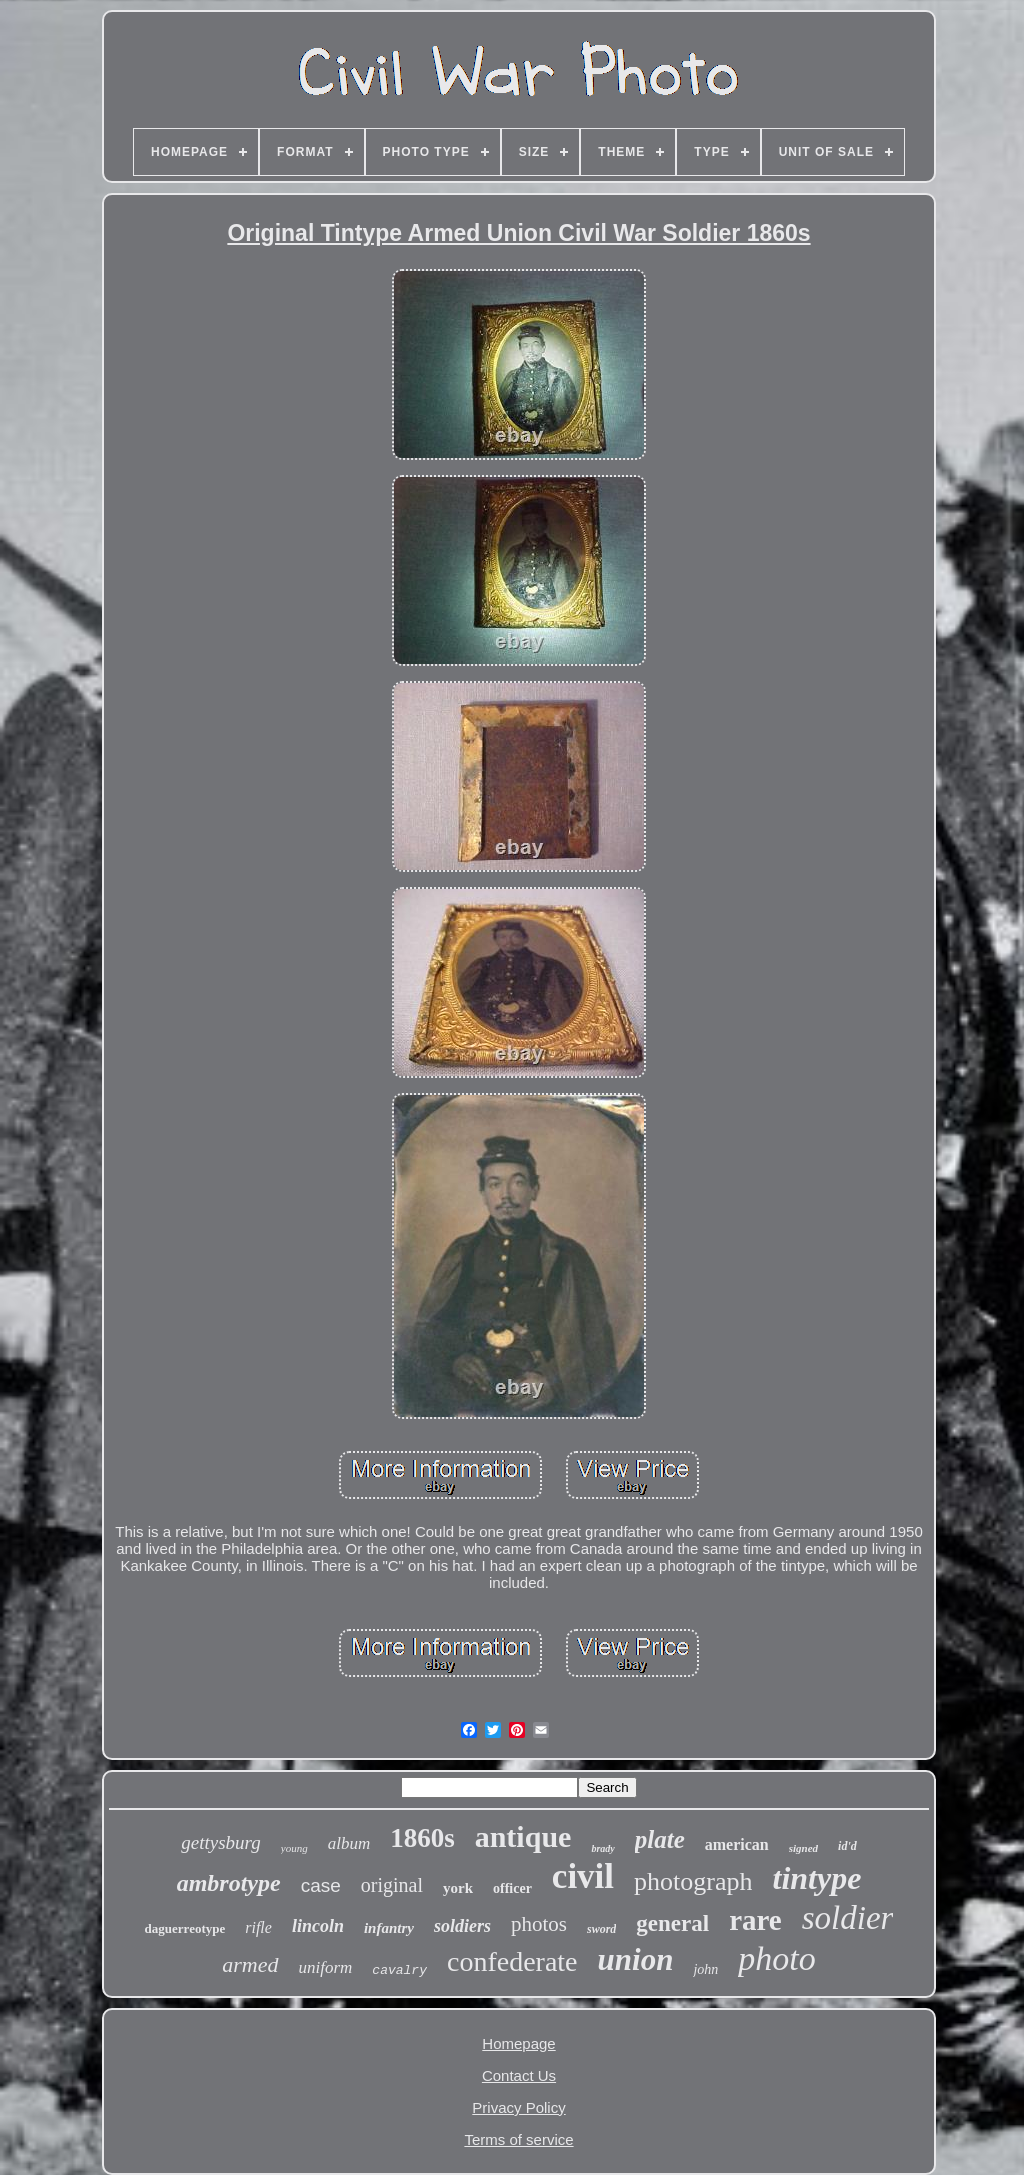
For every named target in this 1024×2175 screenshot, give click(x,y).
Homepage (518, 2043)
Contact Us (519, 2075)
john (705, 1969)
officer (512, 1888)
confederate (512, 1961)
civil (583, 1876)
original (392, 1885)
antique (523, 1836)
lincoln (318, 1926)
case (321, 1885)
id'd (847, 1846)
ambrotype (229, 1883)
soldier (848, 1918)
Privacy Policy (518, 2107)
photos (539, 1924)
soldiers (462, 1926)
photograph (693, 1881)
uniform (326, 1967)
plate (660, 1839)
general (672, 1923)
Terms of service (518, 2139)
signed (803, 1848)
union (636, 1959)
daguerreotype (185, 1928)
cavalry (399, 1970)
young (294, 1848)
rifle (258, 1927)
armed (250, 1964)
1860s (422, 1838)
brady (602, 1848)
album (349, 1843)
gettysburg (221, 1842)
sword (601, 1929)
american (737, 1844)
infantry (389, 1928)
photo (776, 1958)
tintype (816, 1878)
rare (755, 1920)
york (458, 1888)
